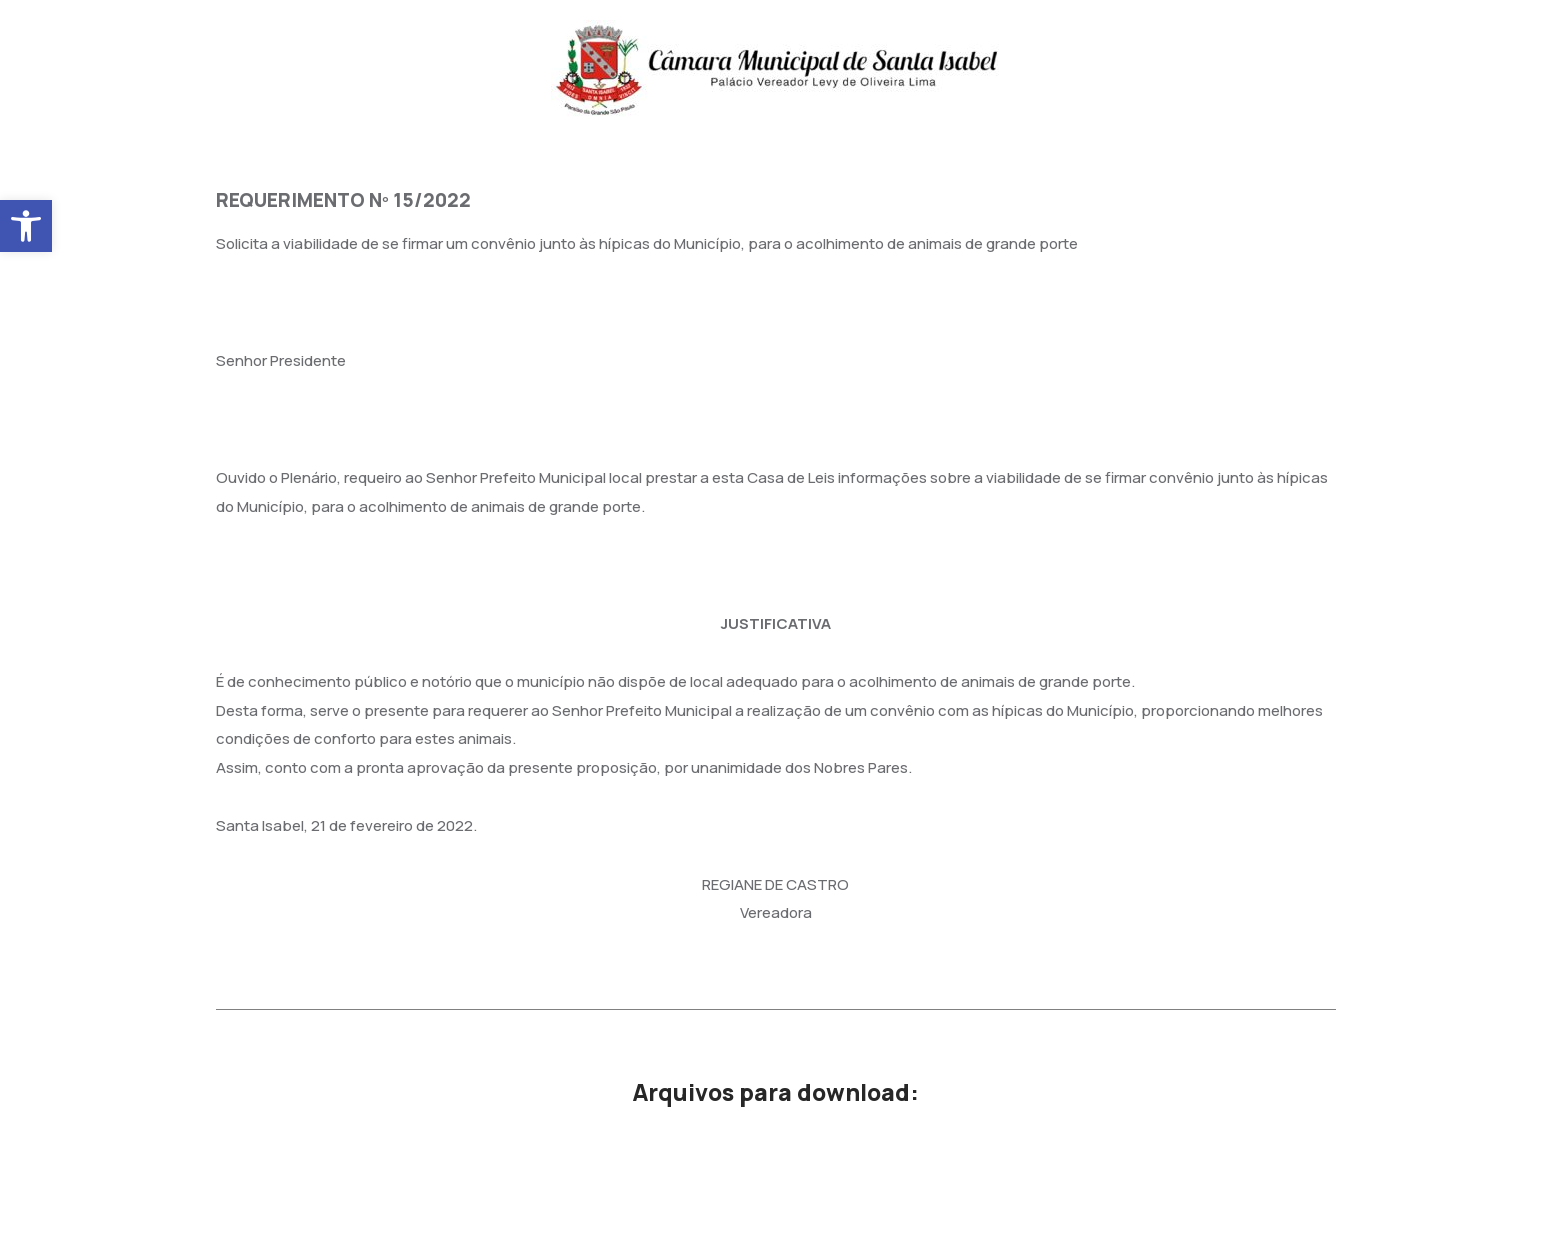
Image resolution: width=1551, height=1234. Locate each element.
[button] (26, 226)
